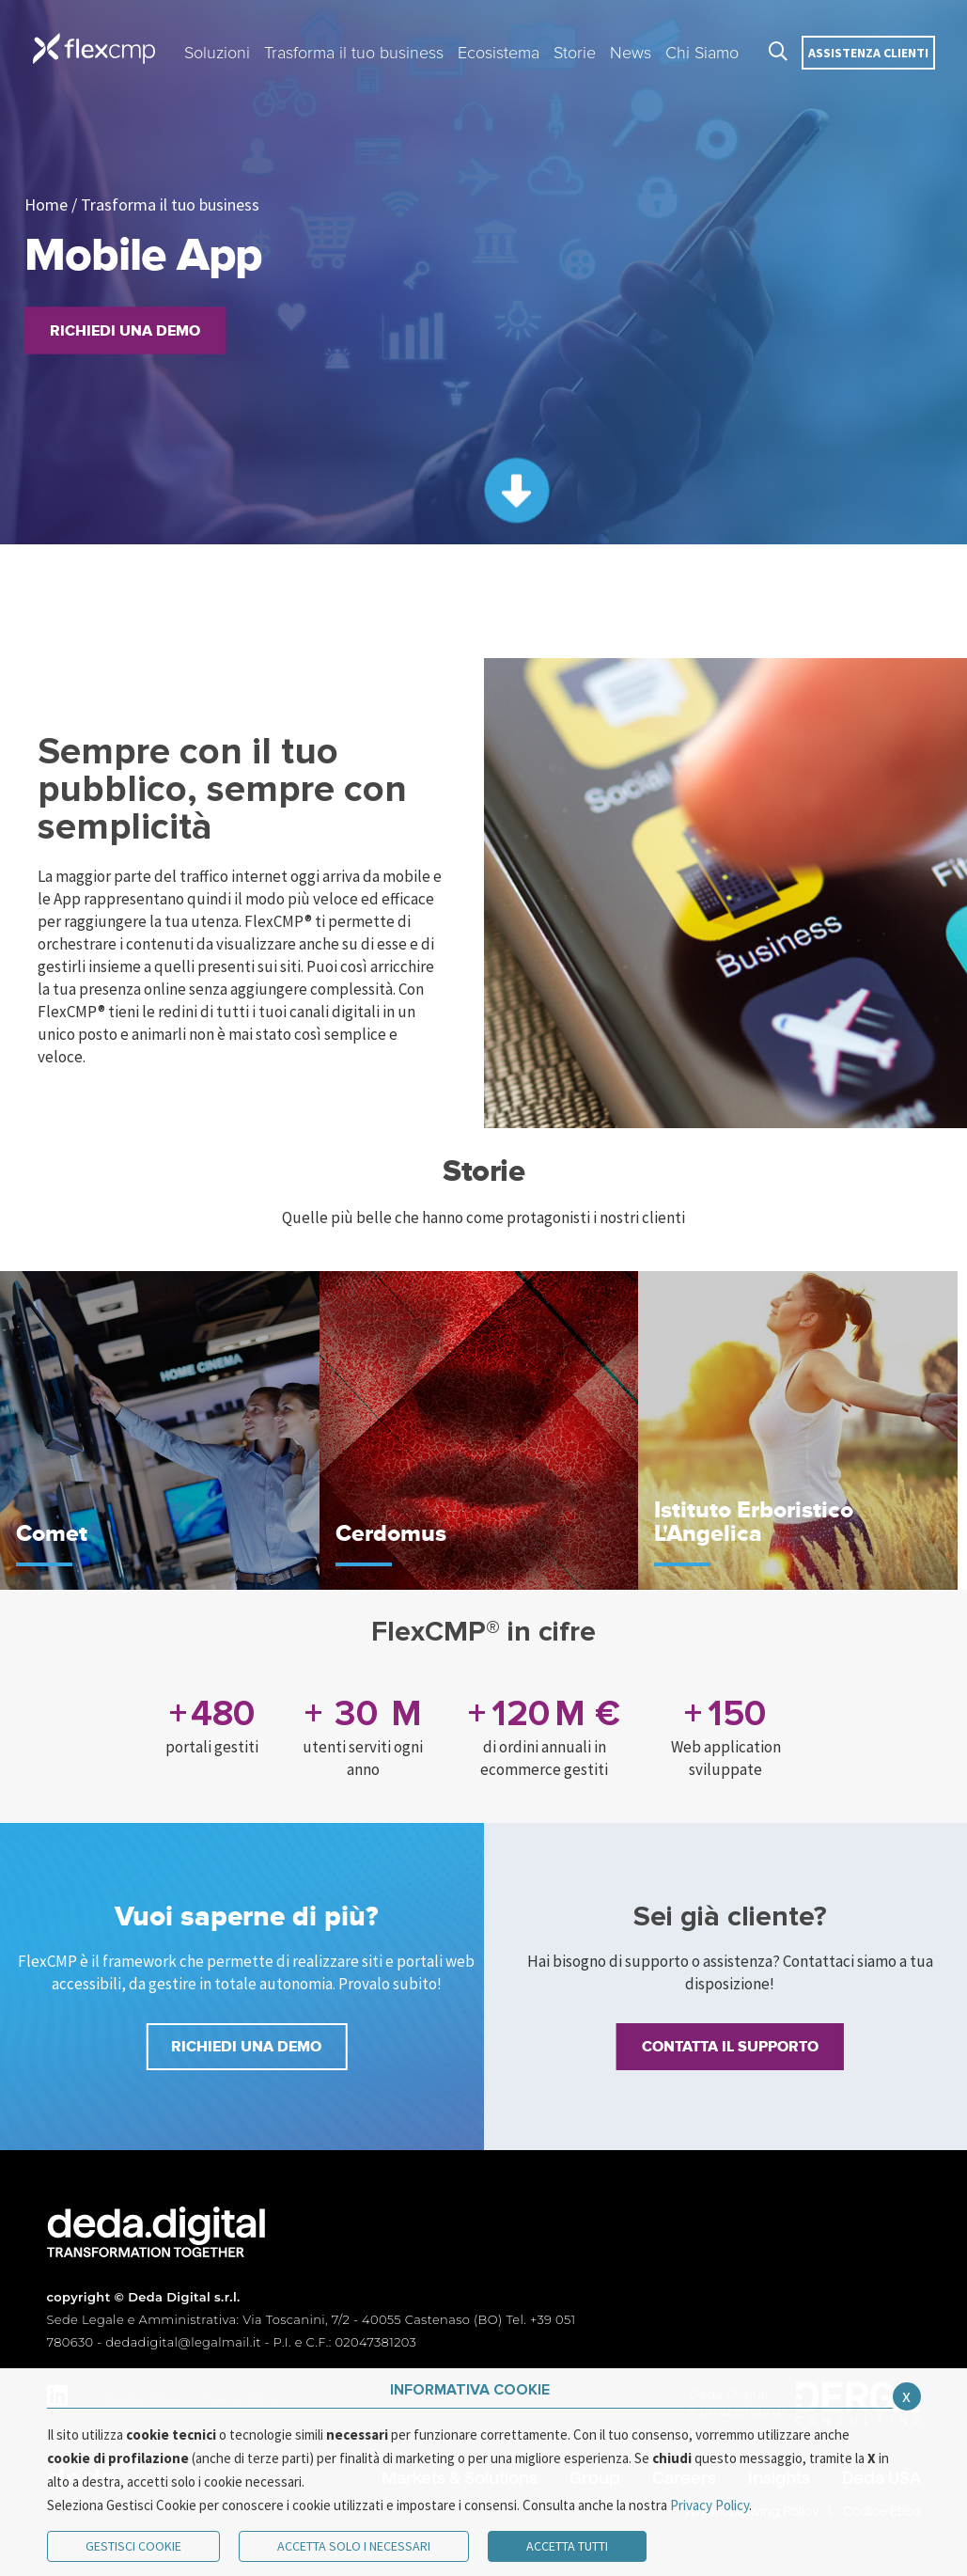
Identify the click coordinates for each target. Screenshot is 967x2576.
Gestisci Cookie (133, 2545)
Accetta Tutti (567, 2545)
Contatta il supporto (730, 2046)
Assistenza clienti (868, 52)
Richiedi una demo (125, 331)
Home (46, 204)
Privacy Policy (709, 2505)
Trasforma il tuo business (170, 204)
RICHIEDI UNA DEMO (246, 2046)
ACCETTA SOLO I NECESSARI (353, 2545)
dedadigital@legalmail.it (183, 2341)
